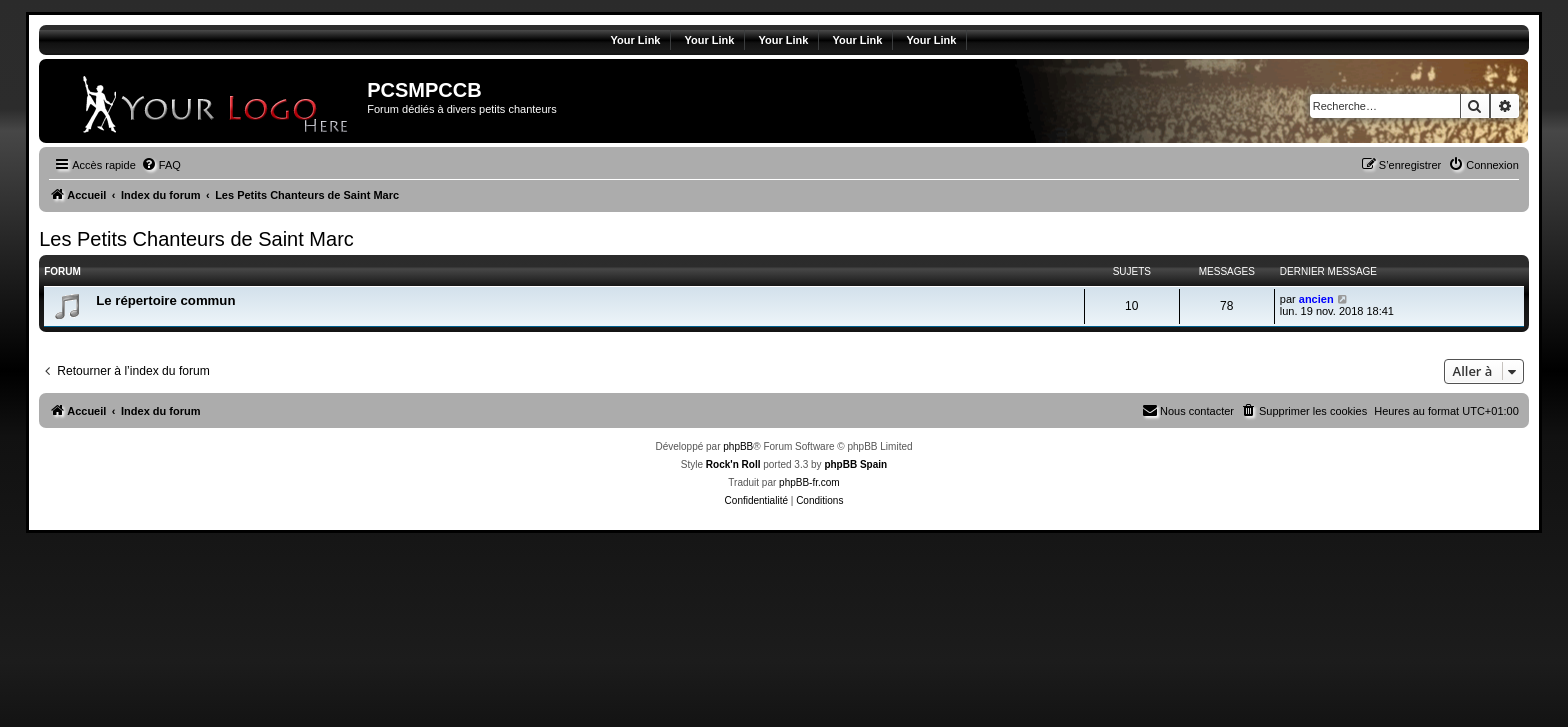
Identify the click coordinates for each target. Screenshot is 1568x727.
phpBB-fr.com (809, 482)
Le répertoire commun (165, 300)
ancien (1316, 299)
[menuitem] (161, 165)
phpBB (738, 446)
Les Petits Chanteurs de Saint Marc (196, 239)
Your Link (636, 40)
